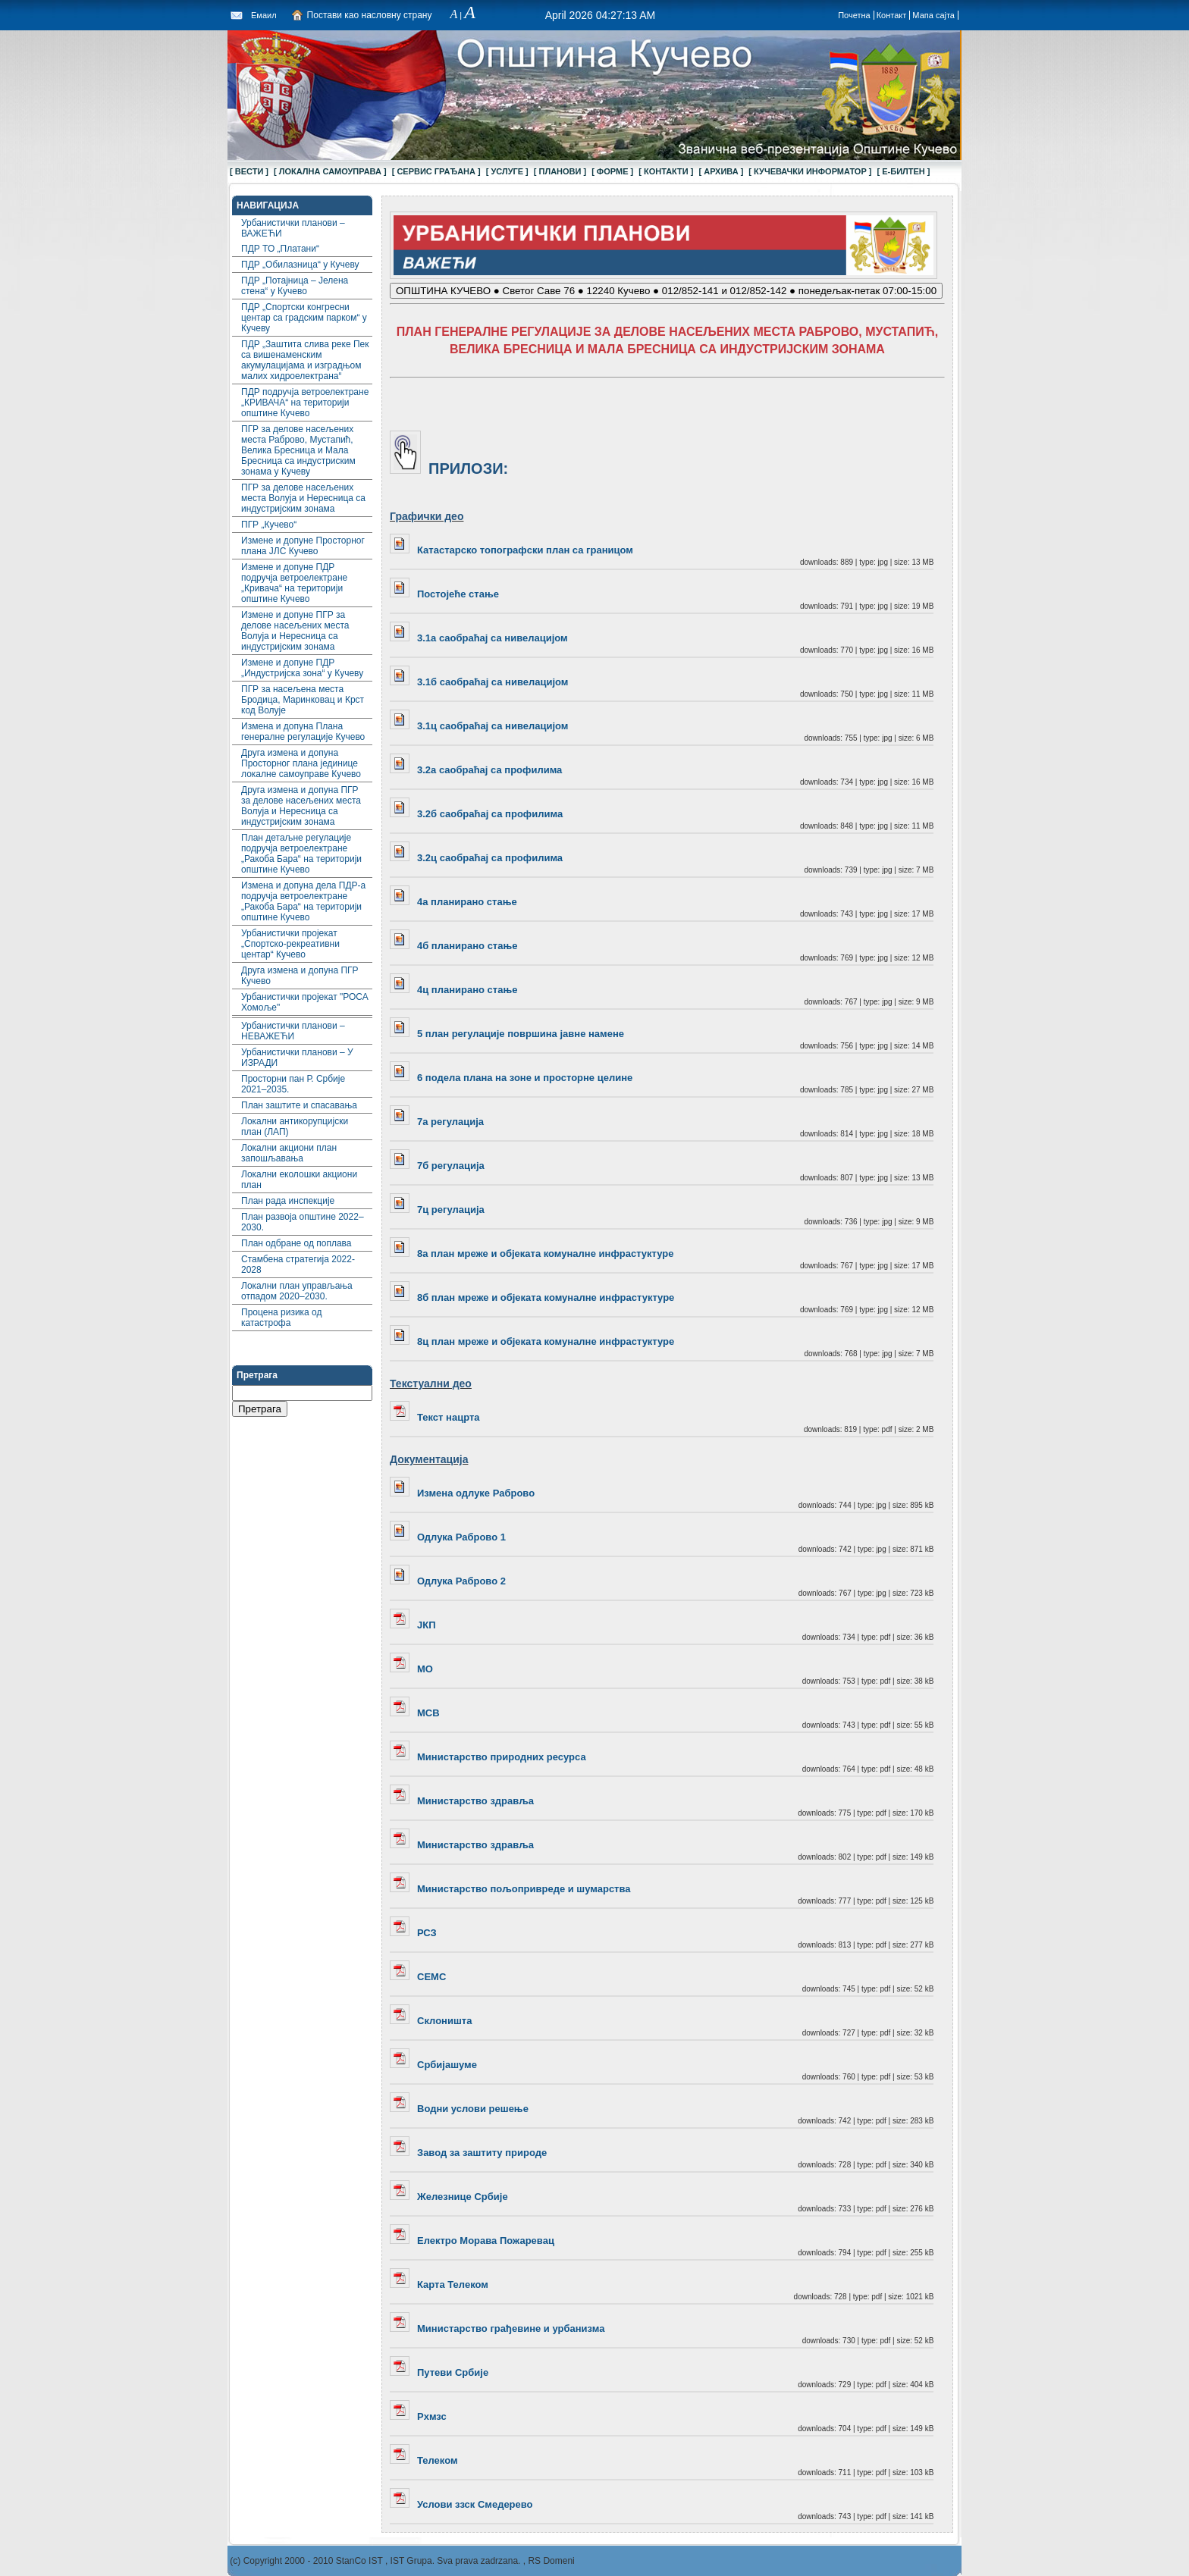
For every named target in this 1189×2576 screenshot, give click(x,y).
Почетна (854, 15)
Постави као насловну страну (369, 15)
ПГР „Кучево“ (268, 524)
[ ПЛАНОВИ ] (560, 171)
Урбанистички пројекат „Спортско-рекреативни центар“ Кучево (290, 944)
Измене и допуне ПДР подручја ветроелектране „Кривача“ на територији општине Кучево (294, 583)
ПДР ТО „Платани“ (280, 248)
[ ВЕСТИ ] (249, 171)
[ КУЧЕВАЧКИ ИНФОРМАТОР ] (809, 171)
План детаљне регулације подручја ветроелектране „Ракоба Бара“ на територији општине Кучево (301, 853)
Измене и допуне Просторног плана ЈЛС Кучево (303, 545)
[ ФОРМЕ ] (612, 171)
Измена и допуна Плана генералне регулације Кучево (303, 731)
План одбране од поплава (296, 1243)
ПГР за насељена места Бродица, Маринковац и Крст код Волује (302, 700)
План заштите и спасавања (299, 1105)
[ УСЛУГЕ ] (507, 171)
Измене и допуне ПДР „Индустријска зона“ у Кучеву (302, 667)
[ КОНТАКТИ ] (665, 171)
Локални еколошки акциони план (299, 1179)
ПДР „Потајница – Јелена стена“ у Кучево (294, 285)
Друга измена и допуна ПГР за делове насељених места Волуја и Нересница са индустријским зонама (301, 806)
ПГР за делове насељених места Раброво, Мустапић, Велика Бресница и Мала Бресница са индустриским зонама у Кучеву (298, 450)
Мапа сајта (933, 15)
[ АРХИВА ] (720, 171)
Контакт (892, 15)
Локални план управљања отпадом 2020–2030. (297, 1291)
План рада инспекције (287, 1201)
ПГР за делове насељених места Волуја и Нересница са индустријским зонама (303, 498)
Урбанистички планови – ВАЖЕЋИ (293, 228)
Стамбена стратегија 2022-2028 (298, 1264)
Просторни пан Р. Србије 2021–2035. (293, 1084)
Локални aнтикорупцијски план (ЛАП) (294, 1126)
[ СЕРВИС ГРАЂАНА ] (436, 171)
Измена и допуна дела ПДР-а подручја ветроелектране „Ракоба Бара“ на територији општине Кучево (303, 901)
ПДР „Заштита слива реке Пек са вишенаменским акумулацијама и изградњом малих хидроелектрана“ (305, 360)
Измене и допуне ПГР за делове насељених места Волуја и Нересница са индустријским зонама (295, 631)
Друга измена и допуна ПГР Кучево (300, 975)
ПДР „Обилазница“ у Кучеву (300, 264)
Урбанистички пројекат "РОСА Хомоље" (305, 1002)
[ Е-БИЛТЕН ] (903, 171)
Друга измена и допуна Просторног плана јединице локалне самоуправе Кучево (301, 763)
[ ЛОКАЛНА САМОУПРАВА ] (330, 171)
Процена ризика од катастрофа (281, 1317)
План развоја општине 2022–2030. (302, 1222)
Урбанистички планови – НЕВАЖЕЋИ (293, 1031)
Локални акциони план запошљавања (289, 1153)
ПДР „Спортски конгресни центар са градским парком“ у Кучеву (304, 318)
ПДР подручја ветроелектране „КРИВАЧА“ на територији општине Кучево (305, 402)
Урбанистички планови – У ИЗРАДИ (297, 1057)
